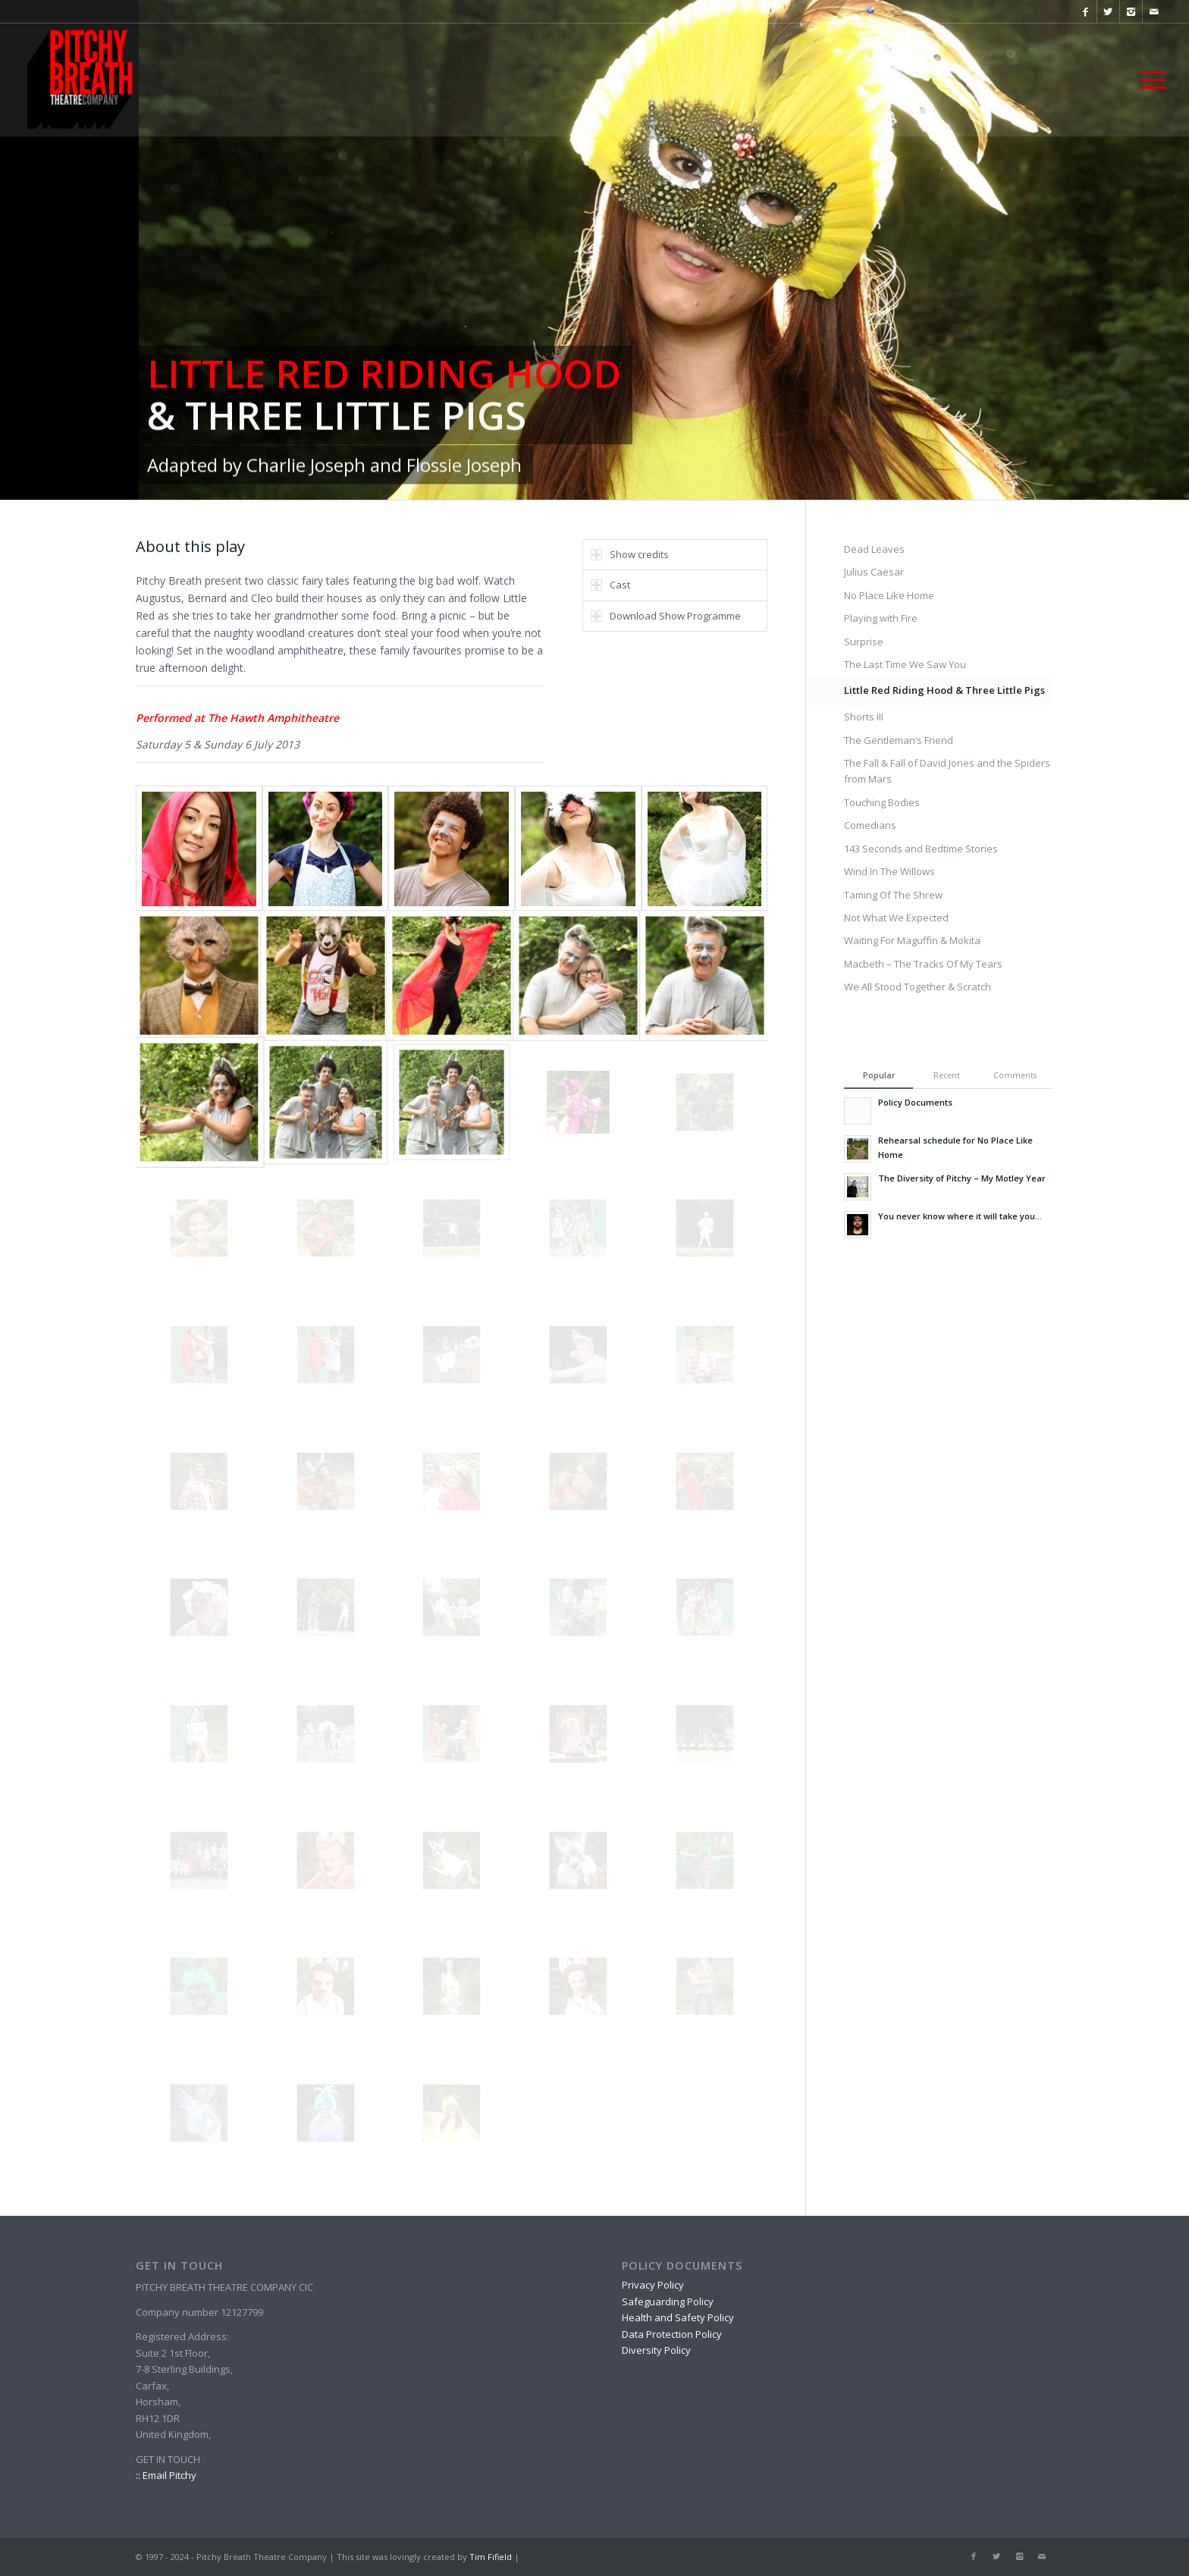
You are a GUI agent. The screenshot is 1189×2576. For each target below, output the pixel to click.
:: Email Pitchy (166, 2475)
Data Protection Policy (672, 2334)
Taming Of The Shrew (893, 895)
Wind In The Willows (889, 871)
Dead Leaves (874, 549)
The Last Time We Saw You (905, 664)
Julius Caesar (874, 572)
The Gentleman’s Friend (898, 740)
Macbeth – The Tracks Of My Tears (923, 964)
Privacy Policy (653, 2285)
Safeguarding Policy (668, 2301)
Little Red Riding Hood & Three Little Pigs (944, 690)
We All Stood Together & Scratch (917, 986)
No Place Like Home (889, 595)
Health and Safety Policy (678, 2317)
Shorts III (863, 716)
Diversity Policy (656, 2350)
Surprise (863, 641)
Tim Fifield (490, 2556)
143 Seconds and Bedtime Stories (921, 848)
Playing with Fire (881, 618)
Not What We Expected (896, 917)
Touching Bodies (882, 802)
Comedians (870, 825)
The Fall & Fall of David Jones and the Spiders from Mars (947, 771)
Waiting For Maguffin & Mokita (912, 940)
